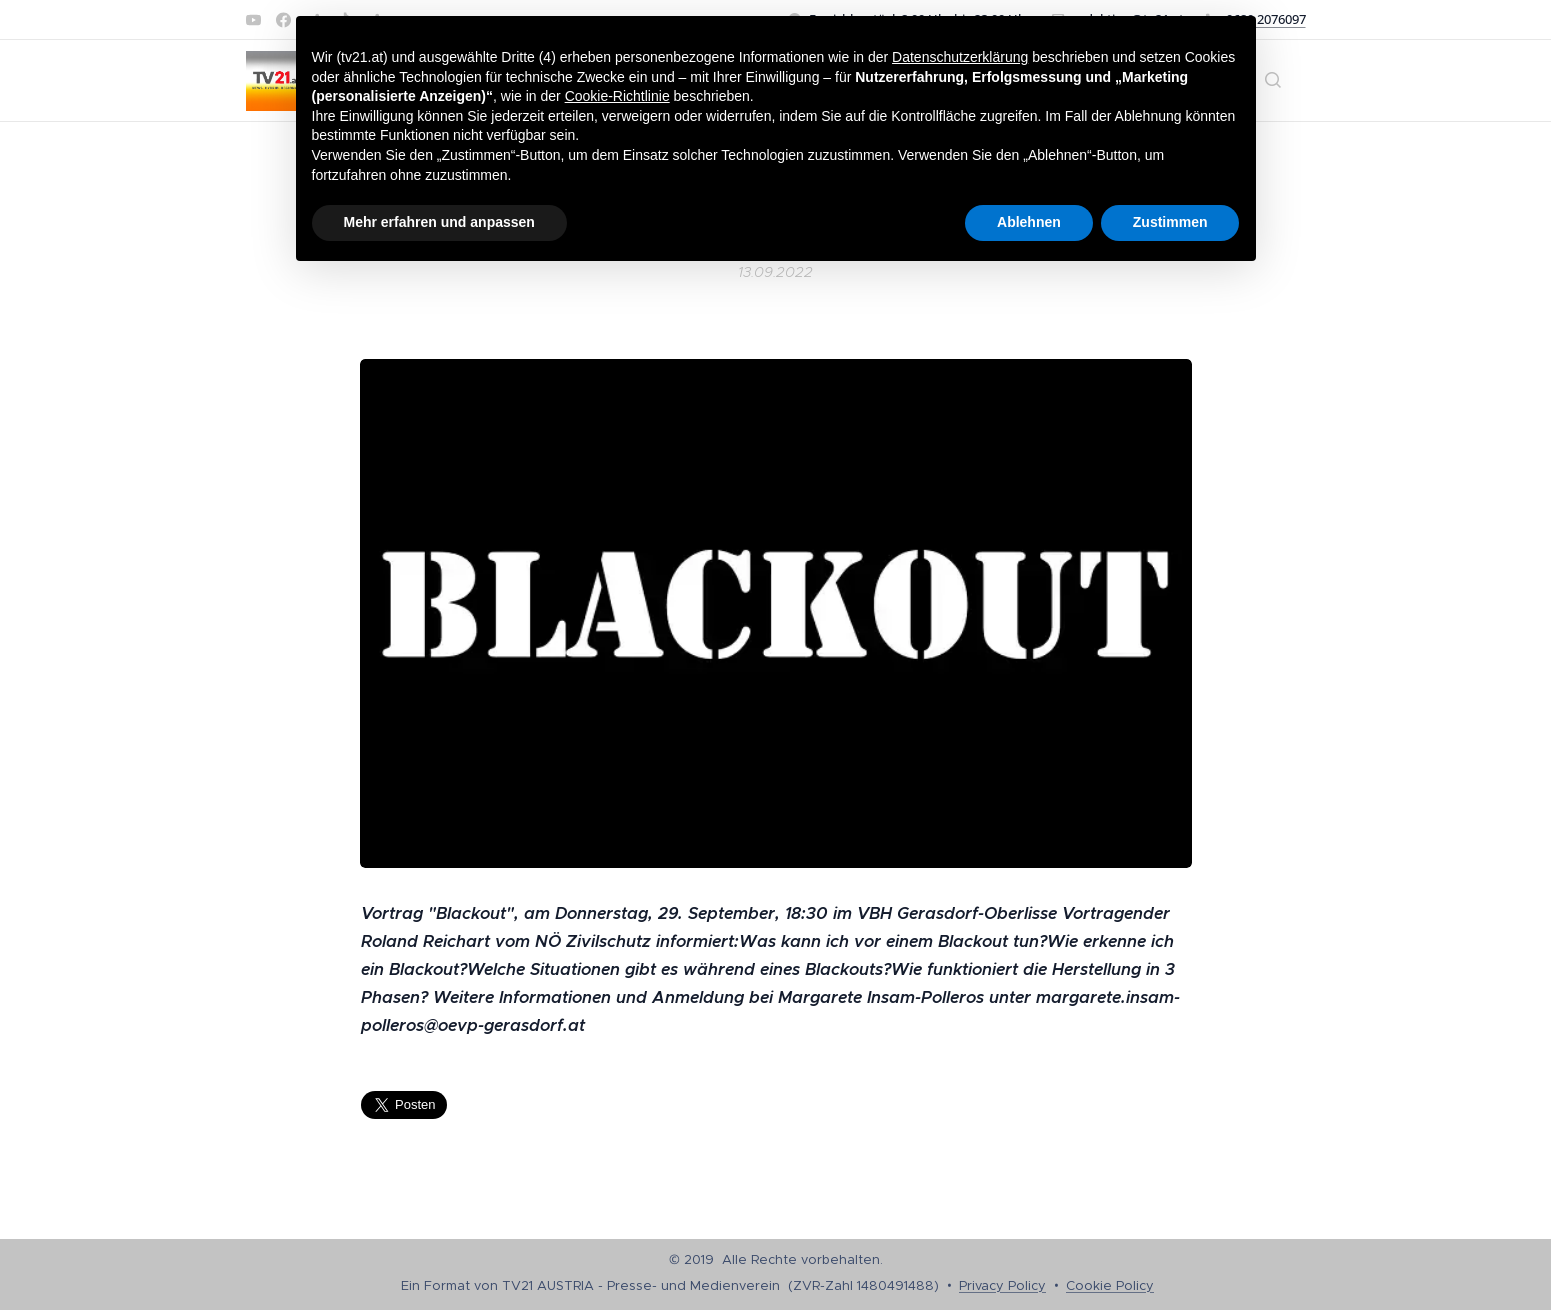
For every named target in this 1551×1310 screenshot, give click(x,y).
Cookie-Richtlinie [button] (617, 96)
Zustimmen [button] (1170, 222)
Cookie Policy (1110, 1285)
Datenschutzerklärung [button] (960, 57)
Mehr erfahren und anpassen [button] (439, 222)
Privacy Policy (1002, 1285)
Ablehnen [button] (1029, 222)
